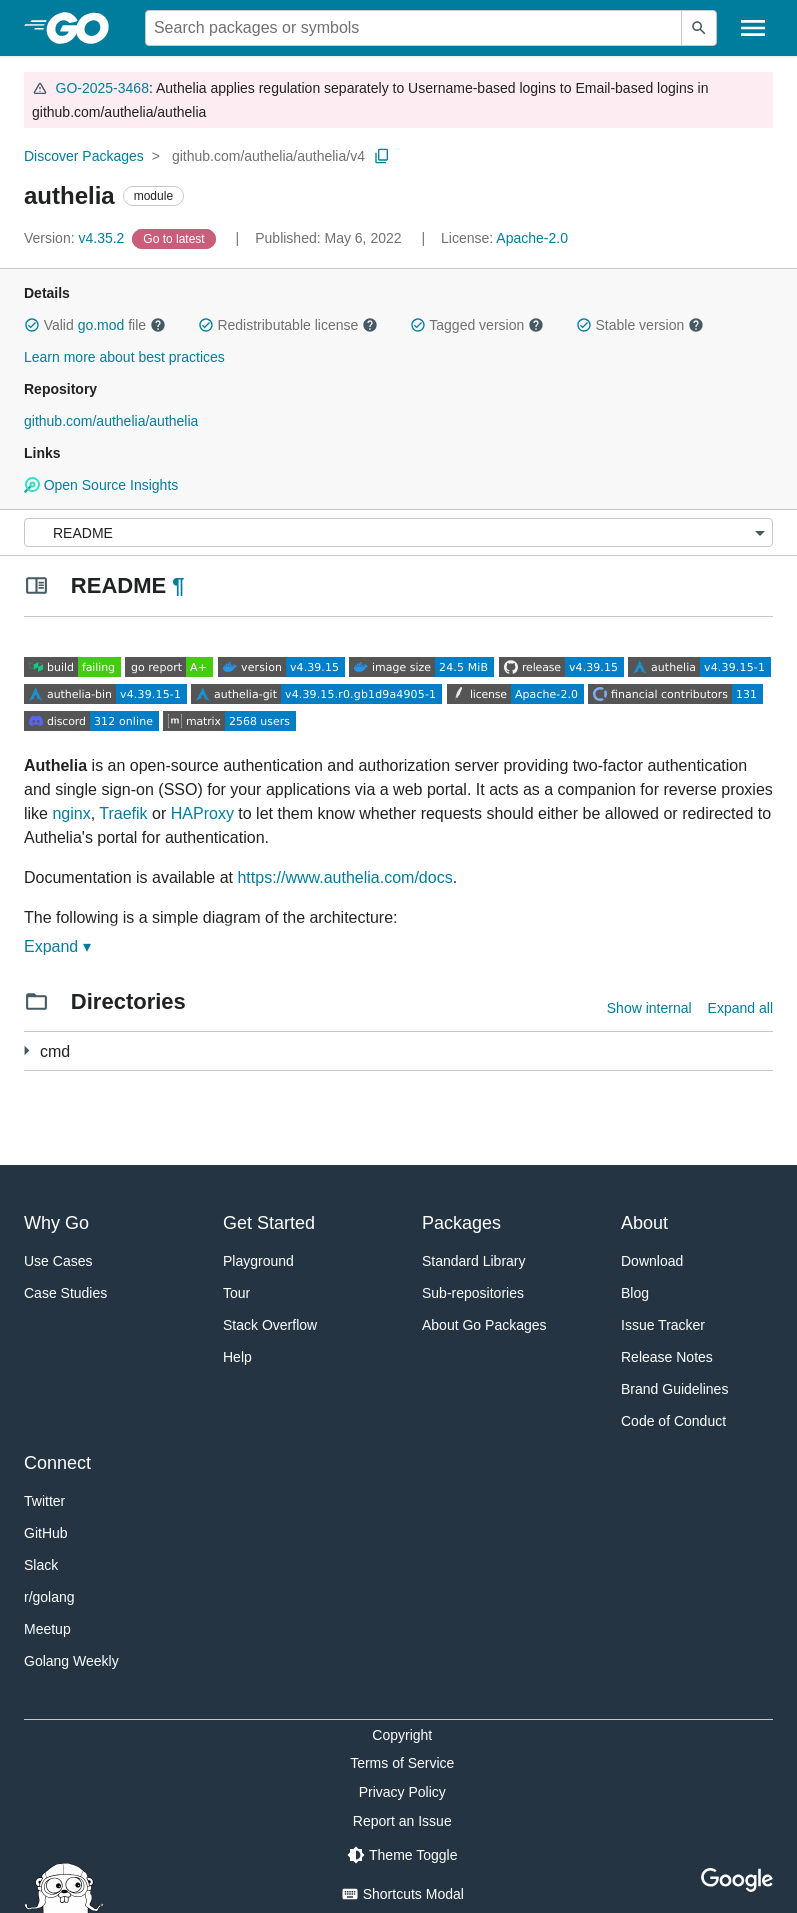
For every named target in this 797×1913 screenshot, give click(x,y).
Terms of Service (402, 1763)
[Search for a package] (413, 28)
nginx (71, 813)
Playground (258, 1261)
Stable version (640, 325)
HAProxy (202, 813)
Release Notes (667, 1357)
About (644, 1223)
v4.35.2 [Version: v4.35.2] (76, 238)
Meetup (47, 1629)
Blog (635, 1293)
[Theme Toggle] (402, 1855)
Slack (41, 1565)
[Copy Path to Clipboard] (382, 156)
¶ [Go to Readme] (178, 585)
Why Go (56, 1223)
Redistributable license (288, 325)
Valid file (95, 325)
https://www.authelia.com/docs (344, 877)
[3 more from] (26, 1050)
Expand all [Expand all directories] (740, 1008)
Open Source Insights (101, 485)
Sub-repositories (473, 1293)
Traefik (123, 813)
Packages (461, 1223)
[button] (32, 325)
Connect (57, 1463)
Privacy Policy (402, 1792)
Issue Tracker (663, 1325)
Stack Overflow (270, 1325)
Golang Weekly (71, 1661)
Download (652, 1261)
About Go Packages (484, 1325)
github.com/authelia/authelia (111, 421)
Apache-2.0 (532, 238)
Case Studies (65, 1293)
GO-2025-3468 (102, 88)
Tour (236, 1293)
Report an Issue (402, 1821)
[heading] (84, 28)
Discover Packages (84, 156)
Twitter (44, 1501)
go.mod (101, 325)
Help (237, 1357)
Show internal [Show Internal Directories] (649, 1008)
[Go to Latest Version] (175, 238)
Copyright (402, 1735)
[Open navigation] (753, 28)
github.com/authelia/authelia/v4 (268, 156)
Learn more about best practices (124, 357)
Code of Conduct (673, 1421)
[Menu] (398, 532)
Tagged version (477, 325)
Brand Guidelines (674, 1389)
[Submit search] (699, 28)
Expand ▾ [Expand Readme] (57, 946)
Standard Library (474, 1261)
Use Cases (58, 1261)
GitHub (46, 1533)
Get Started (269, 1223)
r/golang (49, 1597)
